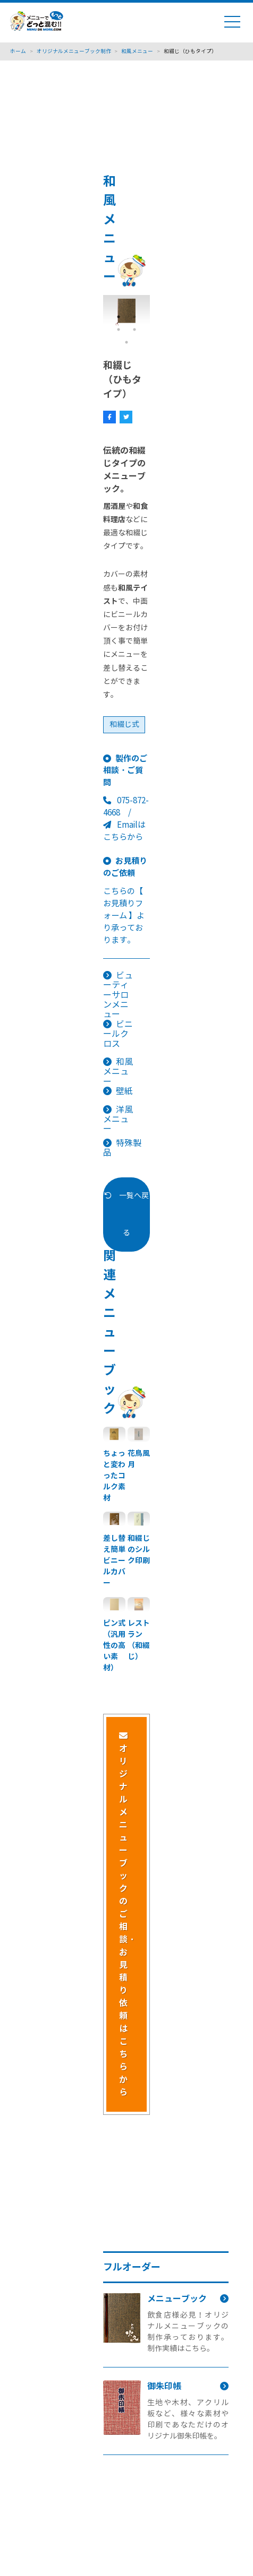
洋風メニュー (118, 1119)
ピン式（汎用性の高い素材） (114, 1645)
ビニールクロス (118, 1034)
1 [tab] (118, 316)
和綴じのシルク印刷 (139, 1549)
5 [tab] (126, 342)
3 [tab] (118, 329)
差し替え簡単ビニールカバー (114, 1560)
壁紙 (124, 1091)
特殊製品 (122, 1148)
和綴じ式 (124, 724)
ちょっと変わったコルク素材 (114, 1476)
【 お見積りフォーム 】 (123, 903)
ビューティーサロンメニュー (118, 995)
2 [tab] (134, 316)
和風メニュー (118, 1072)
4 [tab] (134, 329)
